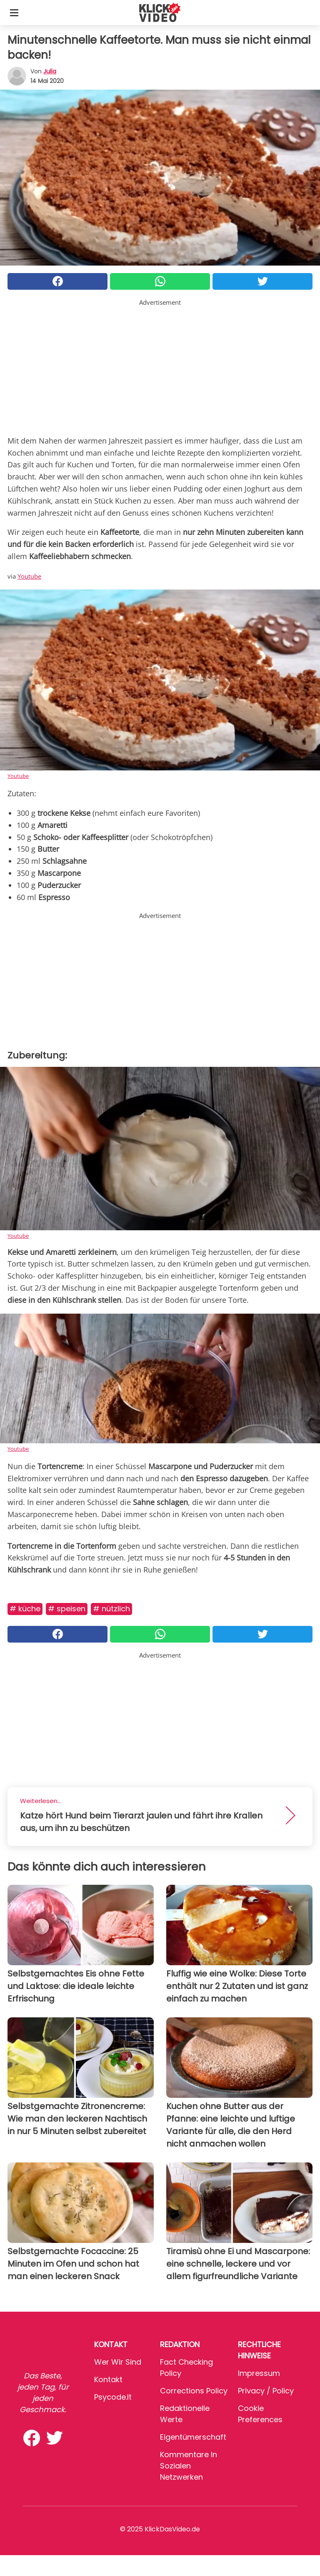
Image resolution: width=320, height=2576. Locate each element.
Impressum (259, 2373)
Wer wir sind (117, 2362)
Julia (49, 71)
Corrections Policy (194, 2390)
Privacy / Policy (266, 2390)
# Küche (25, 1608)
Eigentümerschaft (193, 2437)
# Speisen (66, 1608)
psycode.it (113, 2397)
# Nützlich (111, 1608)
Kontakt (108, 2379)
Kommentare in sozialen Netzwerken (188, 2465)
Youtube (29, 576)
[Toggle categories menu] (14, 12)
